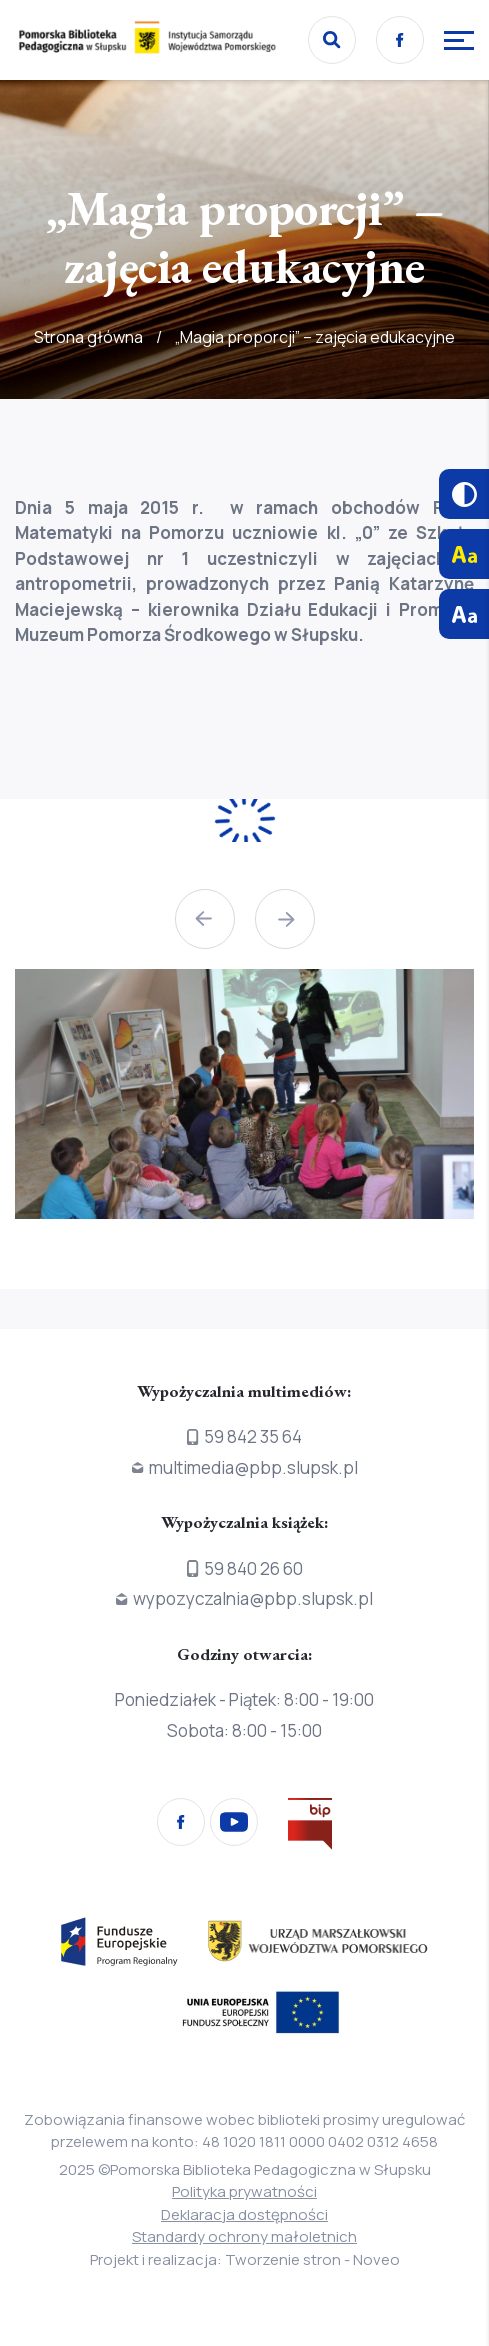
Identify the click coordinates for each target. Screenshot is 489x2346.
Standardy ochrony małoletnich (244, 2236)
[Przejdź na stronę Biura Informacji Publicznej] (310, 1827)
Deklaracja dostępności (244, 2214)
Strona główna (88, 337)
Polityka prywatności (244, 2191)
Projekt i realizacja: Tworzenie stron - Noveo (245, 2259)
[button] (205, 919)
